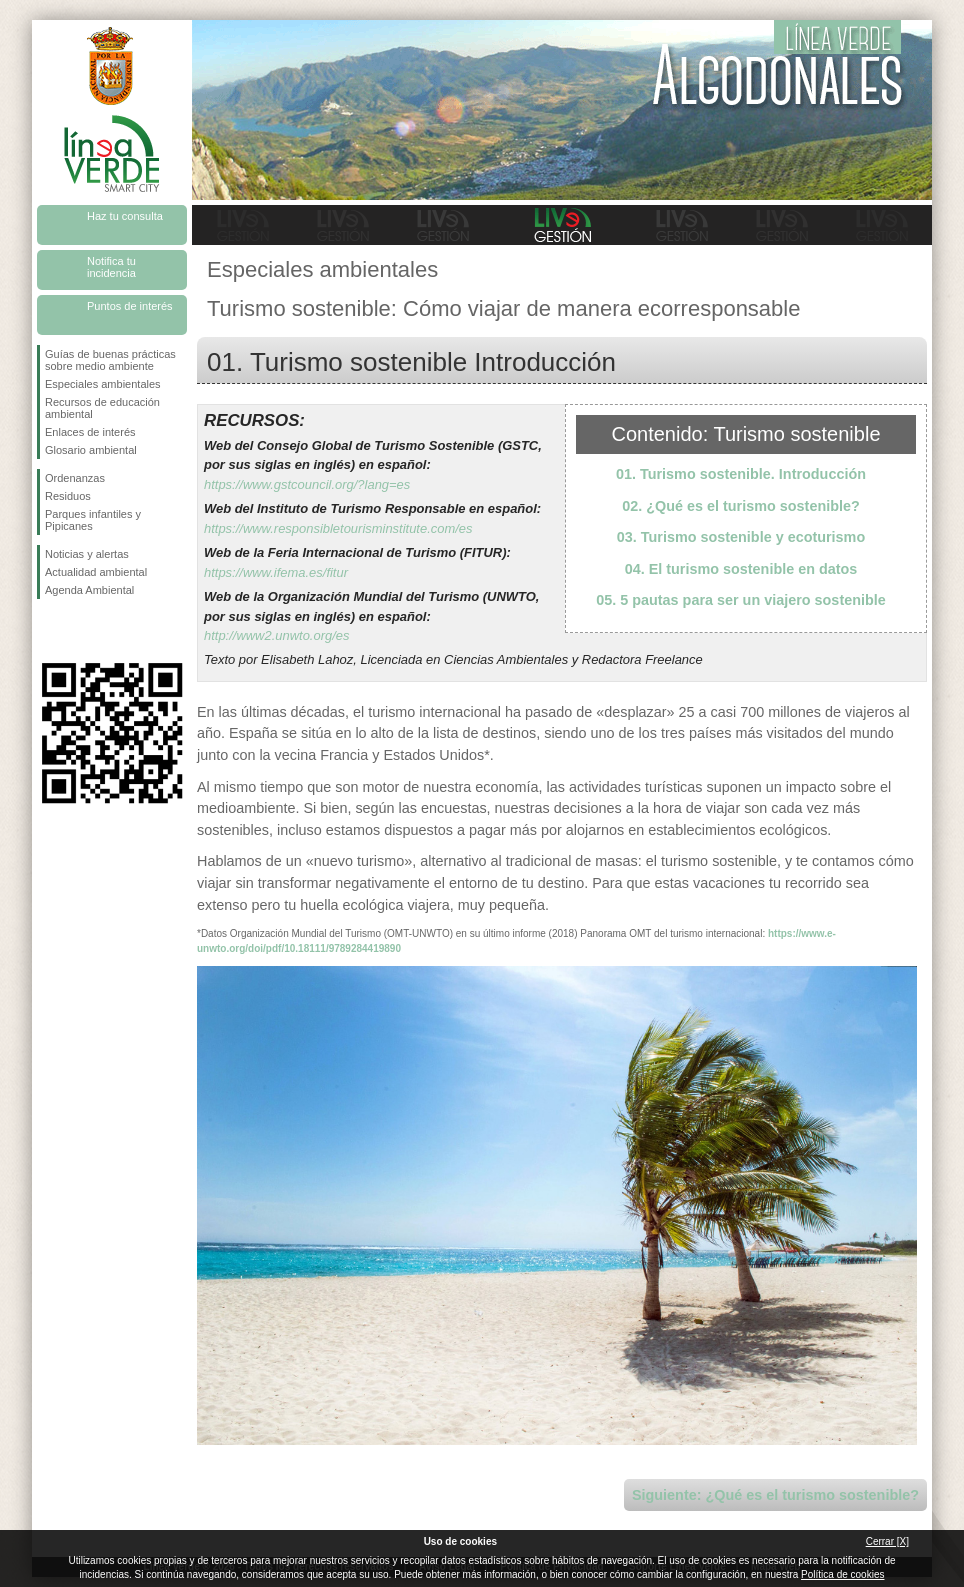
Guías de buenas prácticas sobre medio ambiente (110, 360)
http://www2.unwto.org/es (276, 635)
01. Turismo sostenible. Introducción (741, 474)
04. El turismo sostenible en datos (741, 569)
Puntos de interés (130, 306)
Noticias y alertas (87, 554)
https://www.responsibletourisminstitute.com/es (338, 528)
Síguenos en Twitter (82, 631)
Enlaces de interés (90, 432)
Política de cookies (842, 1574)
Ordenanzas (75, 478)
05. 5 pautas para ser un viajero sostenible (741, 600)
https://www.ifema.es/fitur (276, 572)
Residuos (68, 496)
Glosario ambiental (91, 450)
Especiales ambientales (103, 384)
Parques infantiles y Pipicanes (93, 520)
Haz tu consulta (125, 216)
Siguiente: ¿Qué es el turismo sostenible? (775, 1495)
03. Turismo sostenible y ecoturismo (741, 537)
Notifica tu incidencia (111, 267)
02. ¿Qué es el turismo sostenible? (741, 506)
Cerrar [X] (887, 1541)
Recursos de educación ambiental (102, 408)
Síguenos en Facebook (49, 631)
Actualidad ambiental (96, 572)
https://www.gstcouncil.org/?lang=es (307, 484)
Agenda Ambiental (89, 590)
